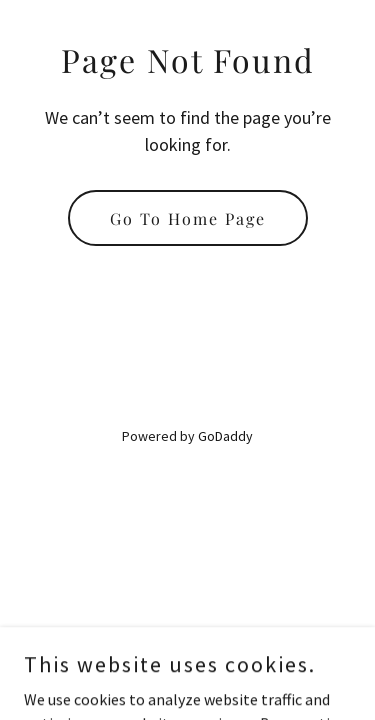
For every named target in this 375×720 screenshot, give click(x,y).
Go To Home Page (188, 218)
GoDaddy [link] (225, 436)
